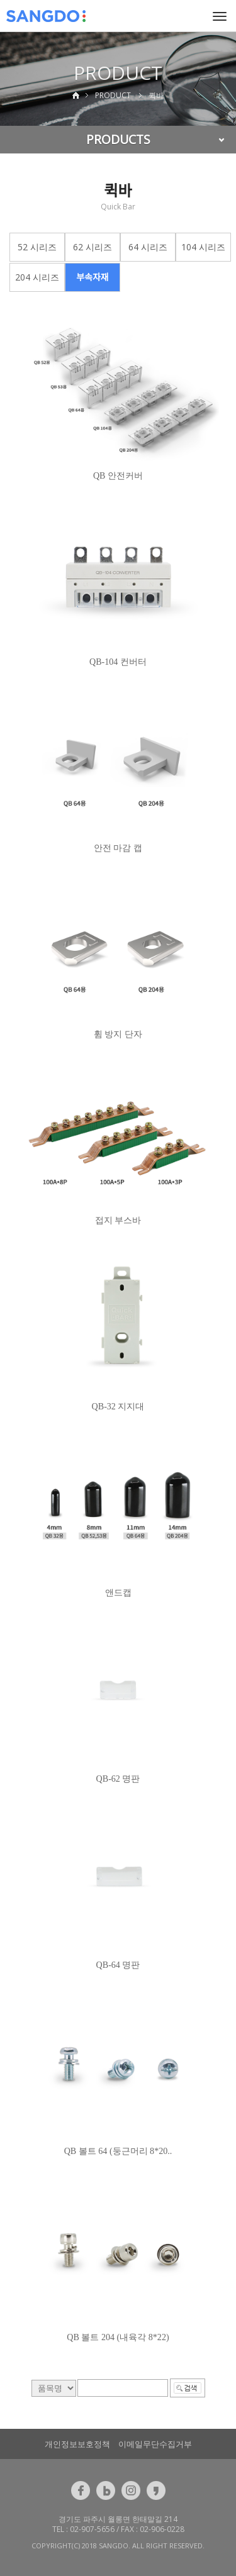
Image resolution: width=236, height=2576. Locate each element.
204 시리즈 (37, 277)
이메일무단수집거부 (155, 2444)
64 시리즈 (147, 247)
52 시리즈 (37, 247)
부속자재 (92, 277)
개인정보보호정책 (77, 2444)
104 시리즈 (203, 247)
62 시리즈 (92, 247)
